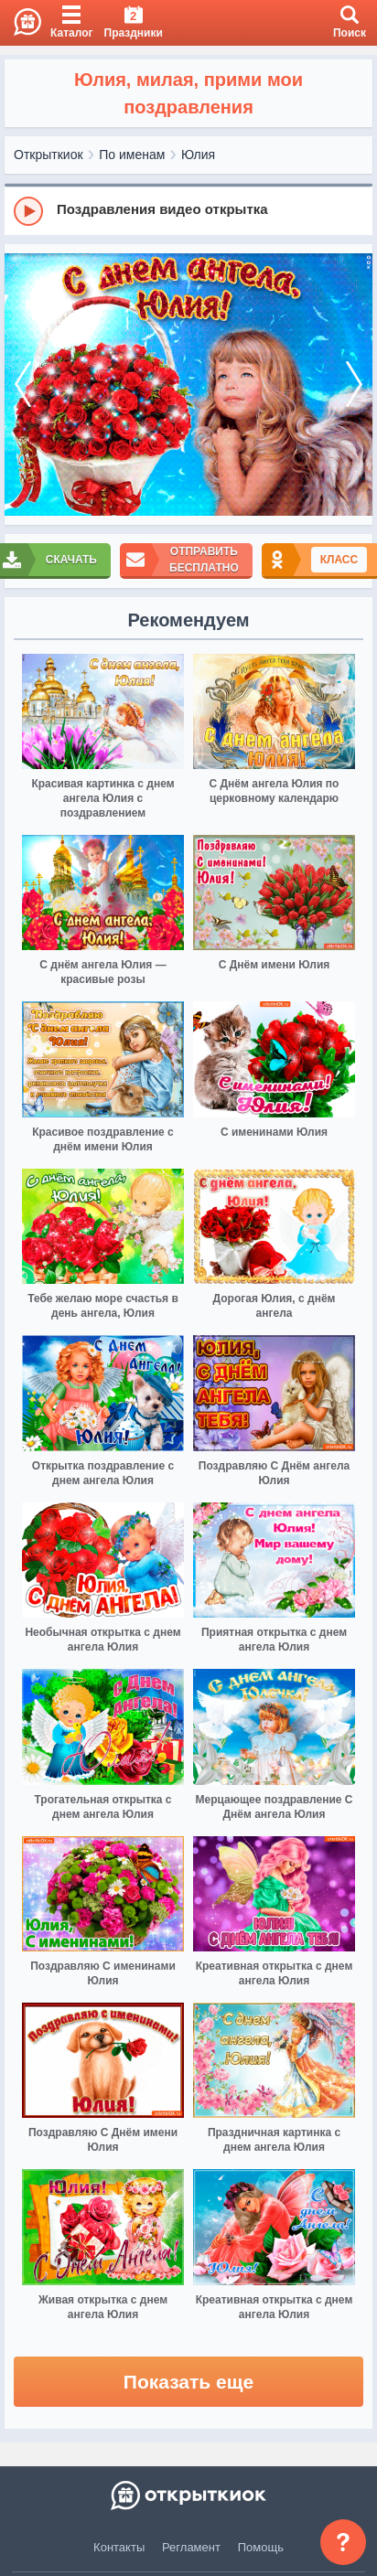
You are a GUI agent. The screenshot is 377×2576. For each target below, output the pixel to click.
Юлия (198, 154)
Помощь (261, 2547)
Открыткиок (48, 154)
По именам (132, 154)
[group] (188, 210)
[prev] (23, 384)
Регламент (191, 2547)
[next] (354, 384)
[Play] (28, 211)
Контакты (119, 2547)
